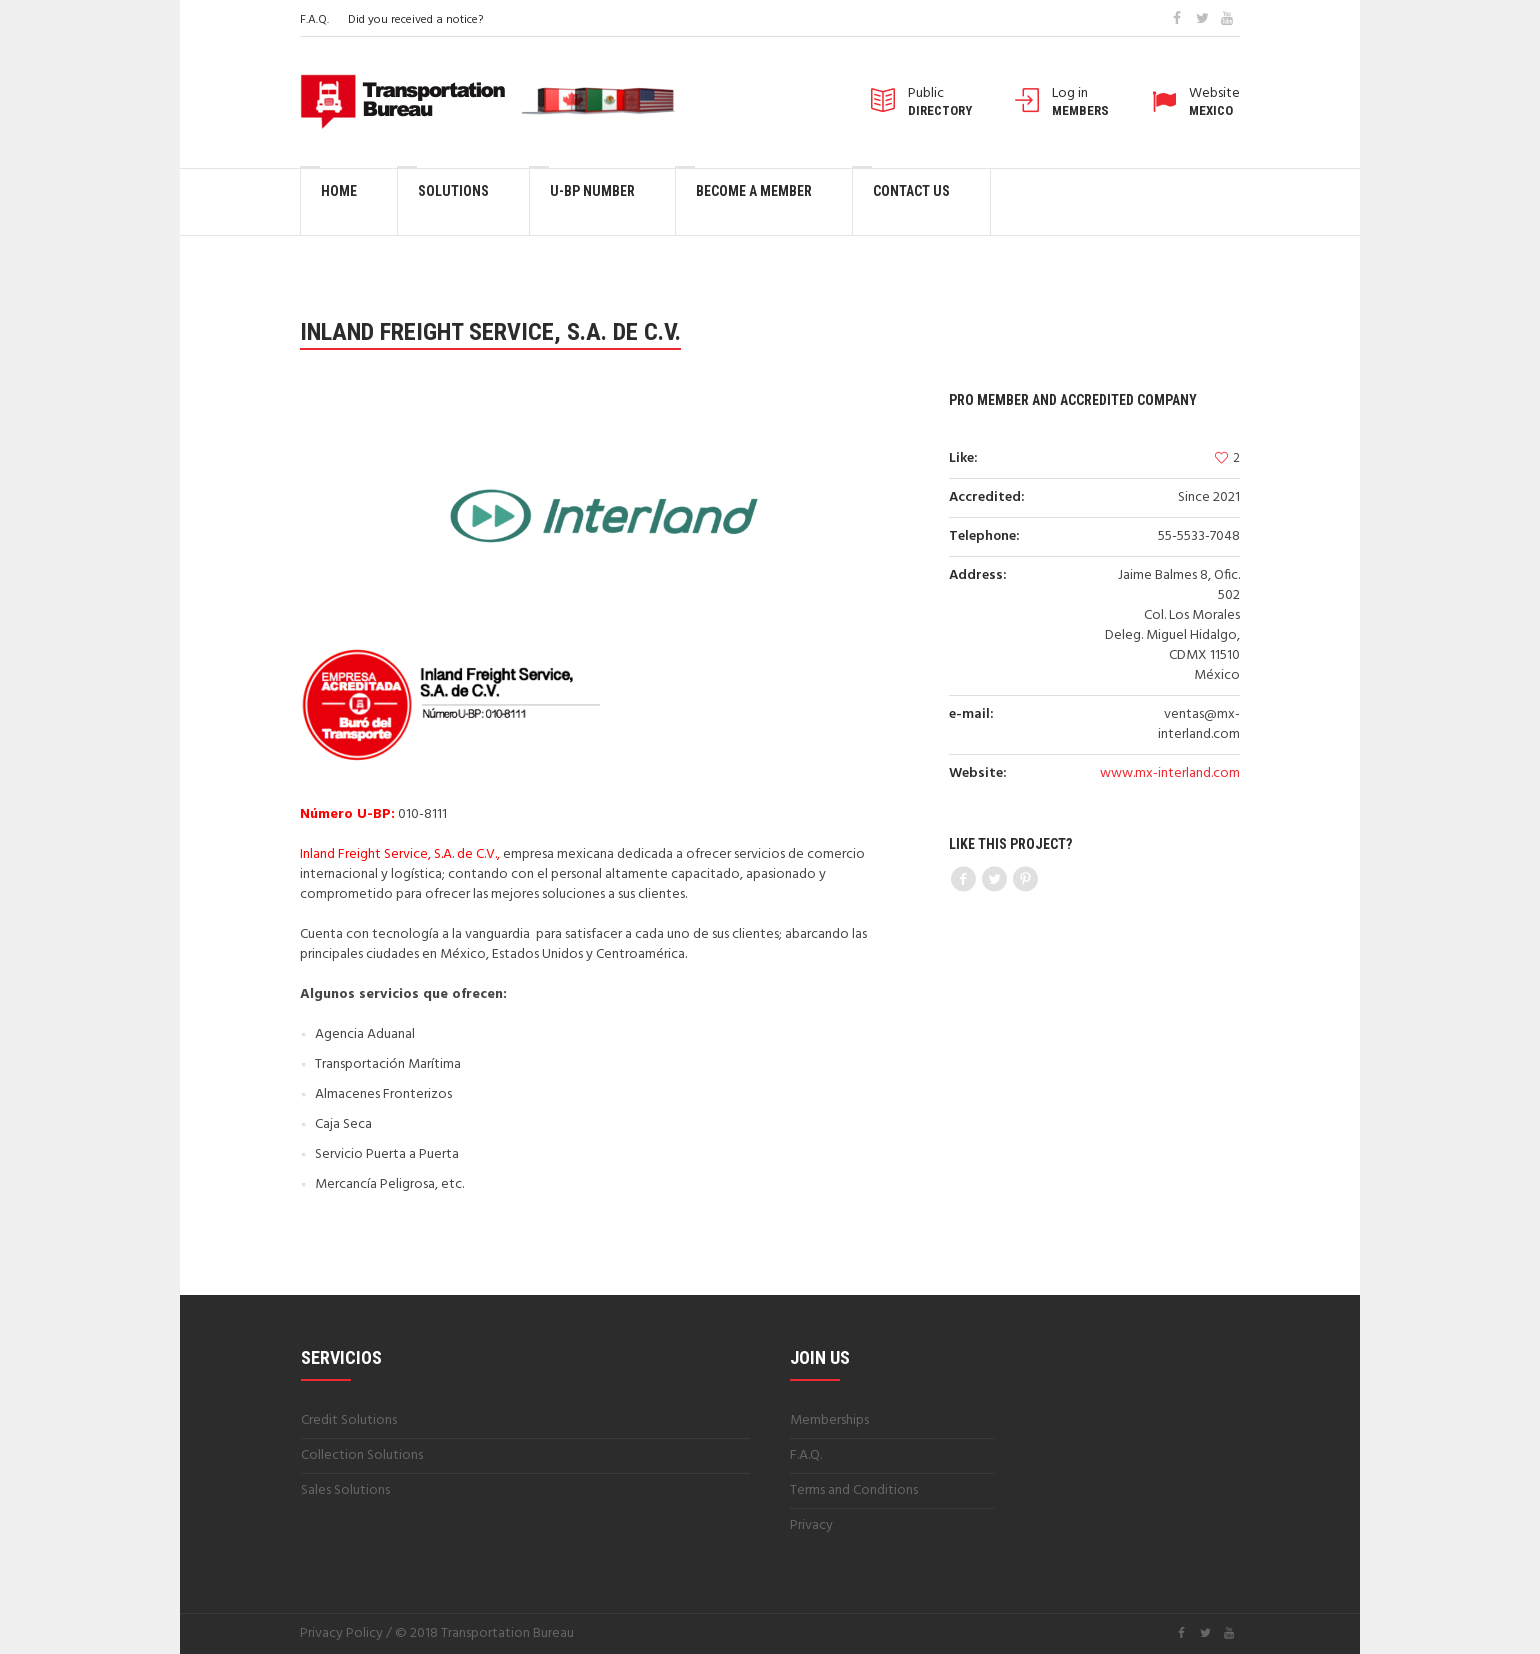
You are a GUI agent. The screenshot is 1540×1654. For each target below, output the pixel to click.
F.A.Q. (314, 20)
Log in (1080, 102)
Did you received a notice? (415, 20)
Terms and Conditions (854, 1490)
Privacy (811, 1525)
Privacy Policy (341, 1633)
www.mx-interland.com (1170, 773)
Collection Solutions (362, 1455)
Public (940, 102)
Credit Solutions (349, 1420)
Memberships (829, 1420)
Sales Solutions (345, 1490)
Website (1214, 102)
